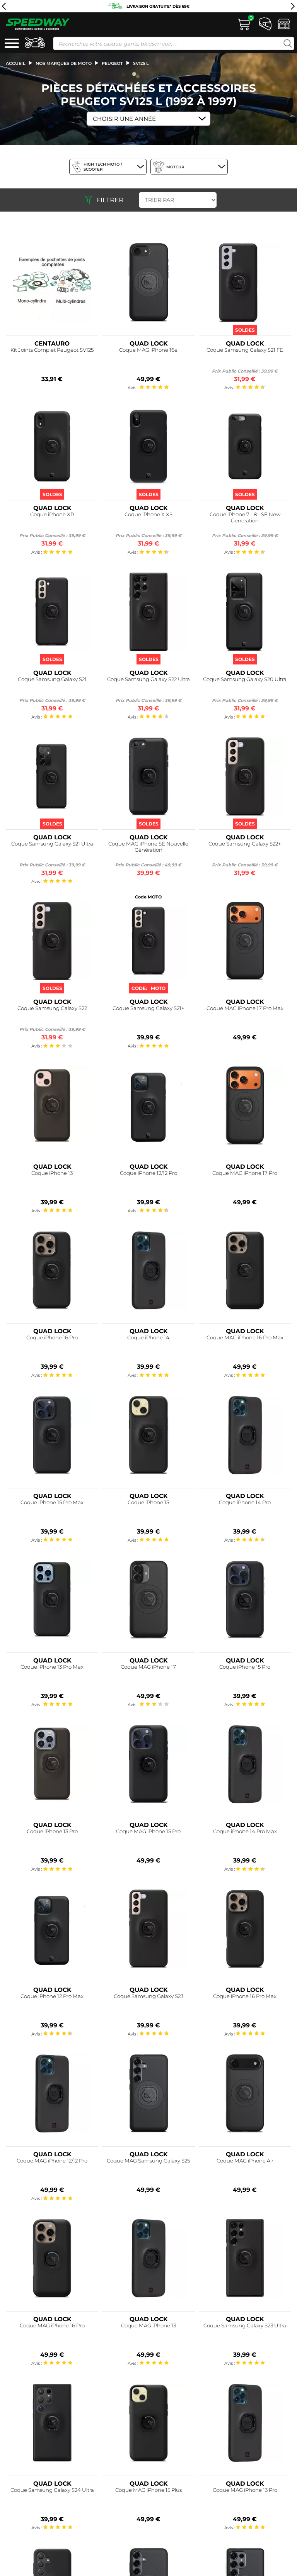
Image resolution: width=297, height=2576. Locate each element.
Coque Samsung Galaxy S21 (52, 679)
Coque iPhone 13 (52, 1173)
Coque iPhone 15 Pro (244, 1667)
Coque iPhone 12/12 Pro (148, 1173)
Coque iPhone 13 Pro (52, 1831)
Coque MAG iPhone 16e (148, 350)
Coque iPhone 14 (148, 1338)
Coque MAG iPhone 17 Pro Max (245, 1008)
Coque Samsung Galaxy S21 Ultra (52, 844)
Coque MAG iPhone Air (245, 2161)
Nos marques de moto (64, 63)
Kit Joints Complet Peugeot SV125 (52, 350)
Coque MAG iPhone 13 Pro (245, 2490)
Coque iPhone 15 (148, 1502)
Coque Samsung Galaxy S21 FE (245, 350)
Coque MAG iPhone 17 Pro (244, 1173)
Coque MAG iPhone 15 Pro (148, 1831)
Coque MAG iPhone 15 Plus (148, 2490)
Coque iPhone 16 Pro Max (245, 1996)
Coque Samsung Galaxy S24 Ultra (52, 2490)
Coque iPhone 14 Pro (245, 1502)
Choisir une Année (124, 118)
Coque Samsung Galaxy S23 (148, 1996)
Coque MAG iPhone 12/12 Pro (52, 2161)
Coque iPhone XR (52, 514)
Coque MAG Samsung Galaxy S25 (148, 2161)
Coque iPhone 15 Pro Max (52, 1502)
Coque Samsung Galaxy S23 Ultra (244, 2326)
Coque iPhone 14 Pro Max (245, 1831)
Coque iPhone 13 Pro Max (52, 1667)
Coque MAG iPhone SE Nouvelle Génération (148, 847)
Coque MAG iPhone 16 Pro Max (245, 1338)
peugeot (112, 63)
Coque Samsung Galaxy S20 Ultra (245, 679)
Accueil (16, 63)
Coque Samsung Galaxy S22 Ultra (148, 679)
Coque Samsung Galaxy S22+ (244, 844)
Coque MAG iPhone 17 (148, 1667)
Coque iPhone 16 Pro (52, 1338)
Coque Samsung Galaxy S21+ (148, 1008)
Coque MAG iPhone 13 (148, 2326)
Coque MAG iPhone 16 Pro (52, 2326)
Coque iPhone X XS (148, 514)
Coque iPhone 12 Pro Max (52, 1996)
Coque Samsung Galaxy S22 (52, 1008)
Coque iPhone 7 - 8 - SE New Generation (245, 518)
